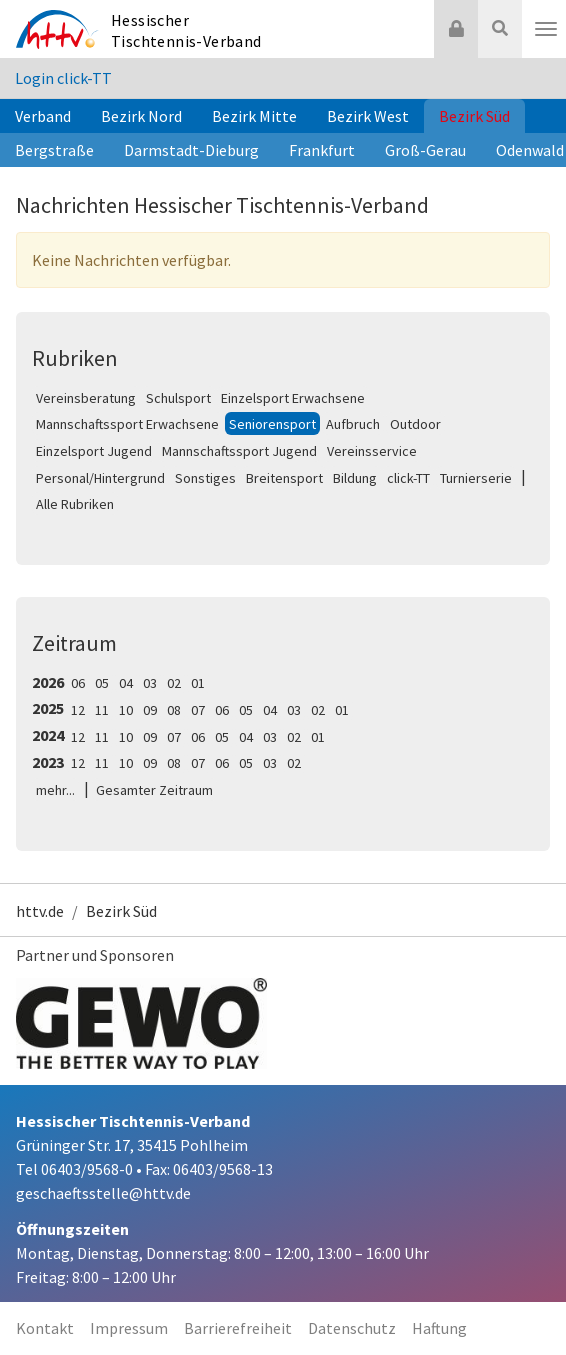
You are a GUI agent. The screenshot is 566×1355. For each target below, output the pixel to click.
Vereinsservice (372, 451)
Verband (43, 116)
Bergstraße (54, 150)
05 (102, 683)
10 (126, 710)
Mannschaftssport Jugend (239, 451)
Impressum (129, 1328)
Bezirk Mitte (254, 116)
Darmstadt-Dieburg (191, 150)
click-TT (408, 478)
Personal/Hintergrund (100, 478)
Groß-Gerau (425, 150)
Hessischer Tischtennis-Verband (186, 30)
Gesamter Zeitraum (154, 790)
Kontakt (45, 1328)
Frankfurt (322, 150)
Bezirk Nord (141, 116)
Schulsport (178, 398)
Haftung (439, 1328)
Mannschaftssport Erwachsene (127, 424)
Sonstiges (205, 478)
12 (78, 710)
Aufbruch (353, 424)
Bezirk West (368, 116)
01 (198, 683)
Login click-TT (63, 78)
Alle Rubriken (75, 504)
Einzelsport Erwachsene (293, 398)
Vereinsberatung (86, 398)
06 (78, 683)
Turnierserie (476, 478)
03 (150, 683)
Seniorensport (272, 424)
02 (174, 683)
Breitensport (284, 478)
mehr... (55, 790)
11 (102, 710)
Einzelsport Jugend (94, 451)
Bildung (355, 478)
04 (126, 683)
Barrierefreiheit (238, 1328)
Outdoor (415, 424)
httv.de (40, 911)
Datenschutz (352, 1328)
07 (198, 710)
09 (150, 710)
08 (174, 710)
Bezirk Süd (474, 116)
